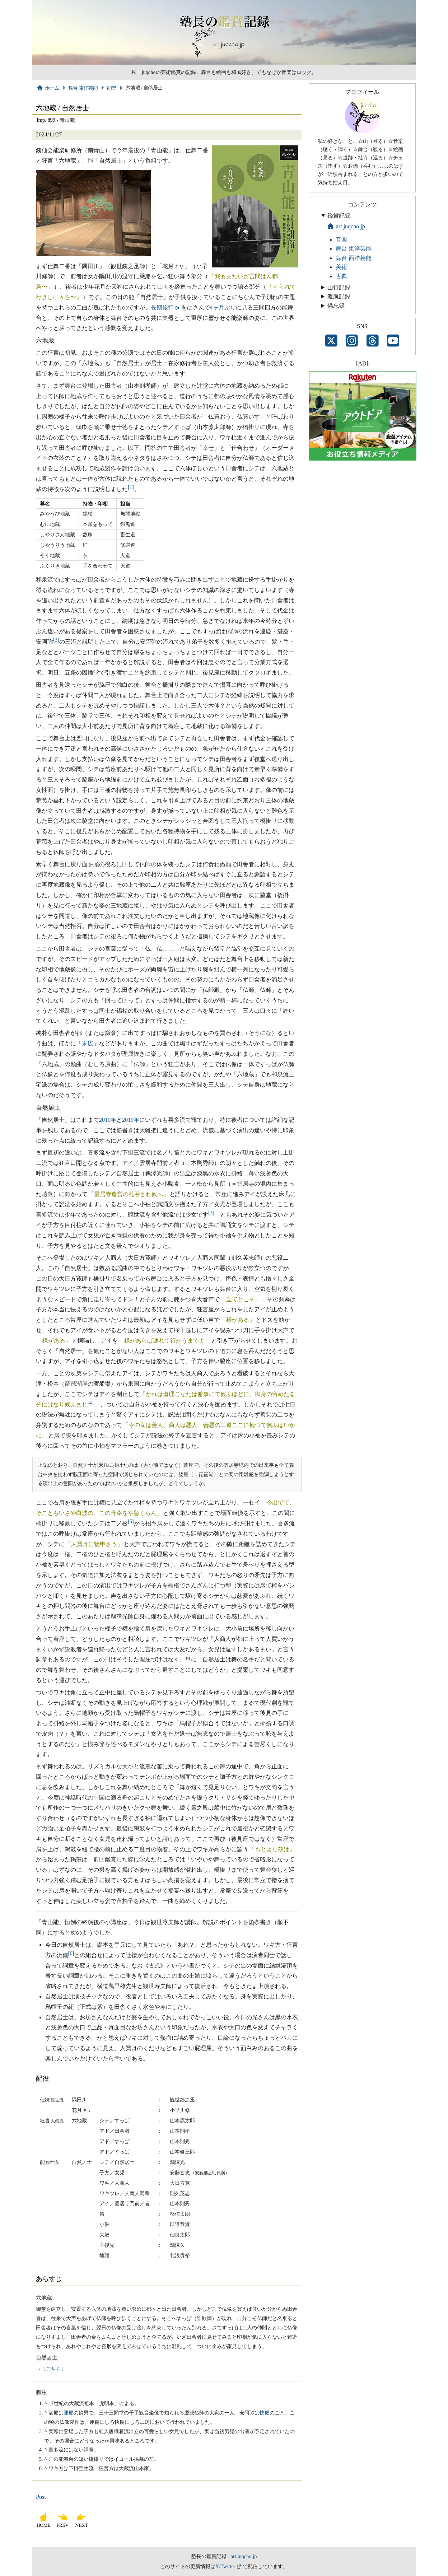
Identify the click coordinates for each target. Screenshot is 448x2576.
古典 (341, 276)
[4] (91, 1402)
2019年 (130, 1120)
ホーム (48, 88)
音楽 (341, 240)
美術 (341, 267)
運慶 (69, 2413)
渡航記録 (338, 296)
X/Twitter (225, 2566)
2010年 (107, 1120)
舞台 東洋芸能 (83, 88)
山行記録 (338, 287)
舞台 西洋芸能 (354, 258)
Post (41, 2497)
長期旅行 (162, 307)
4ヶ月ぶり (223, 307)
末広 (87, 1043)
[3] (211, 1212)
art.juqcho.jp (346, 226)
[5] (131, 1521)
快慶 (265, 2413)
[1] (131, 487)
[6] (71, 1953)
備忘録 (336, 306)
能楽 (112, 88)
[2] (56, 639)
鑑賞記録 (338, 216)
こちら (53, 2369)
